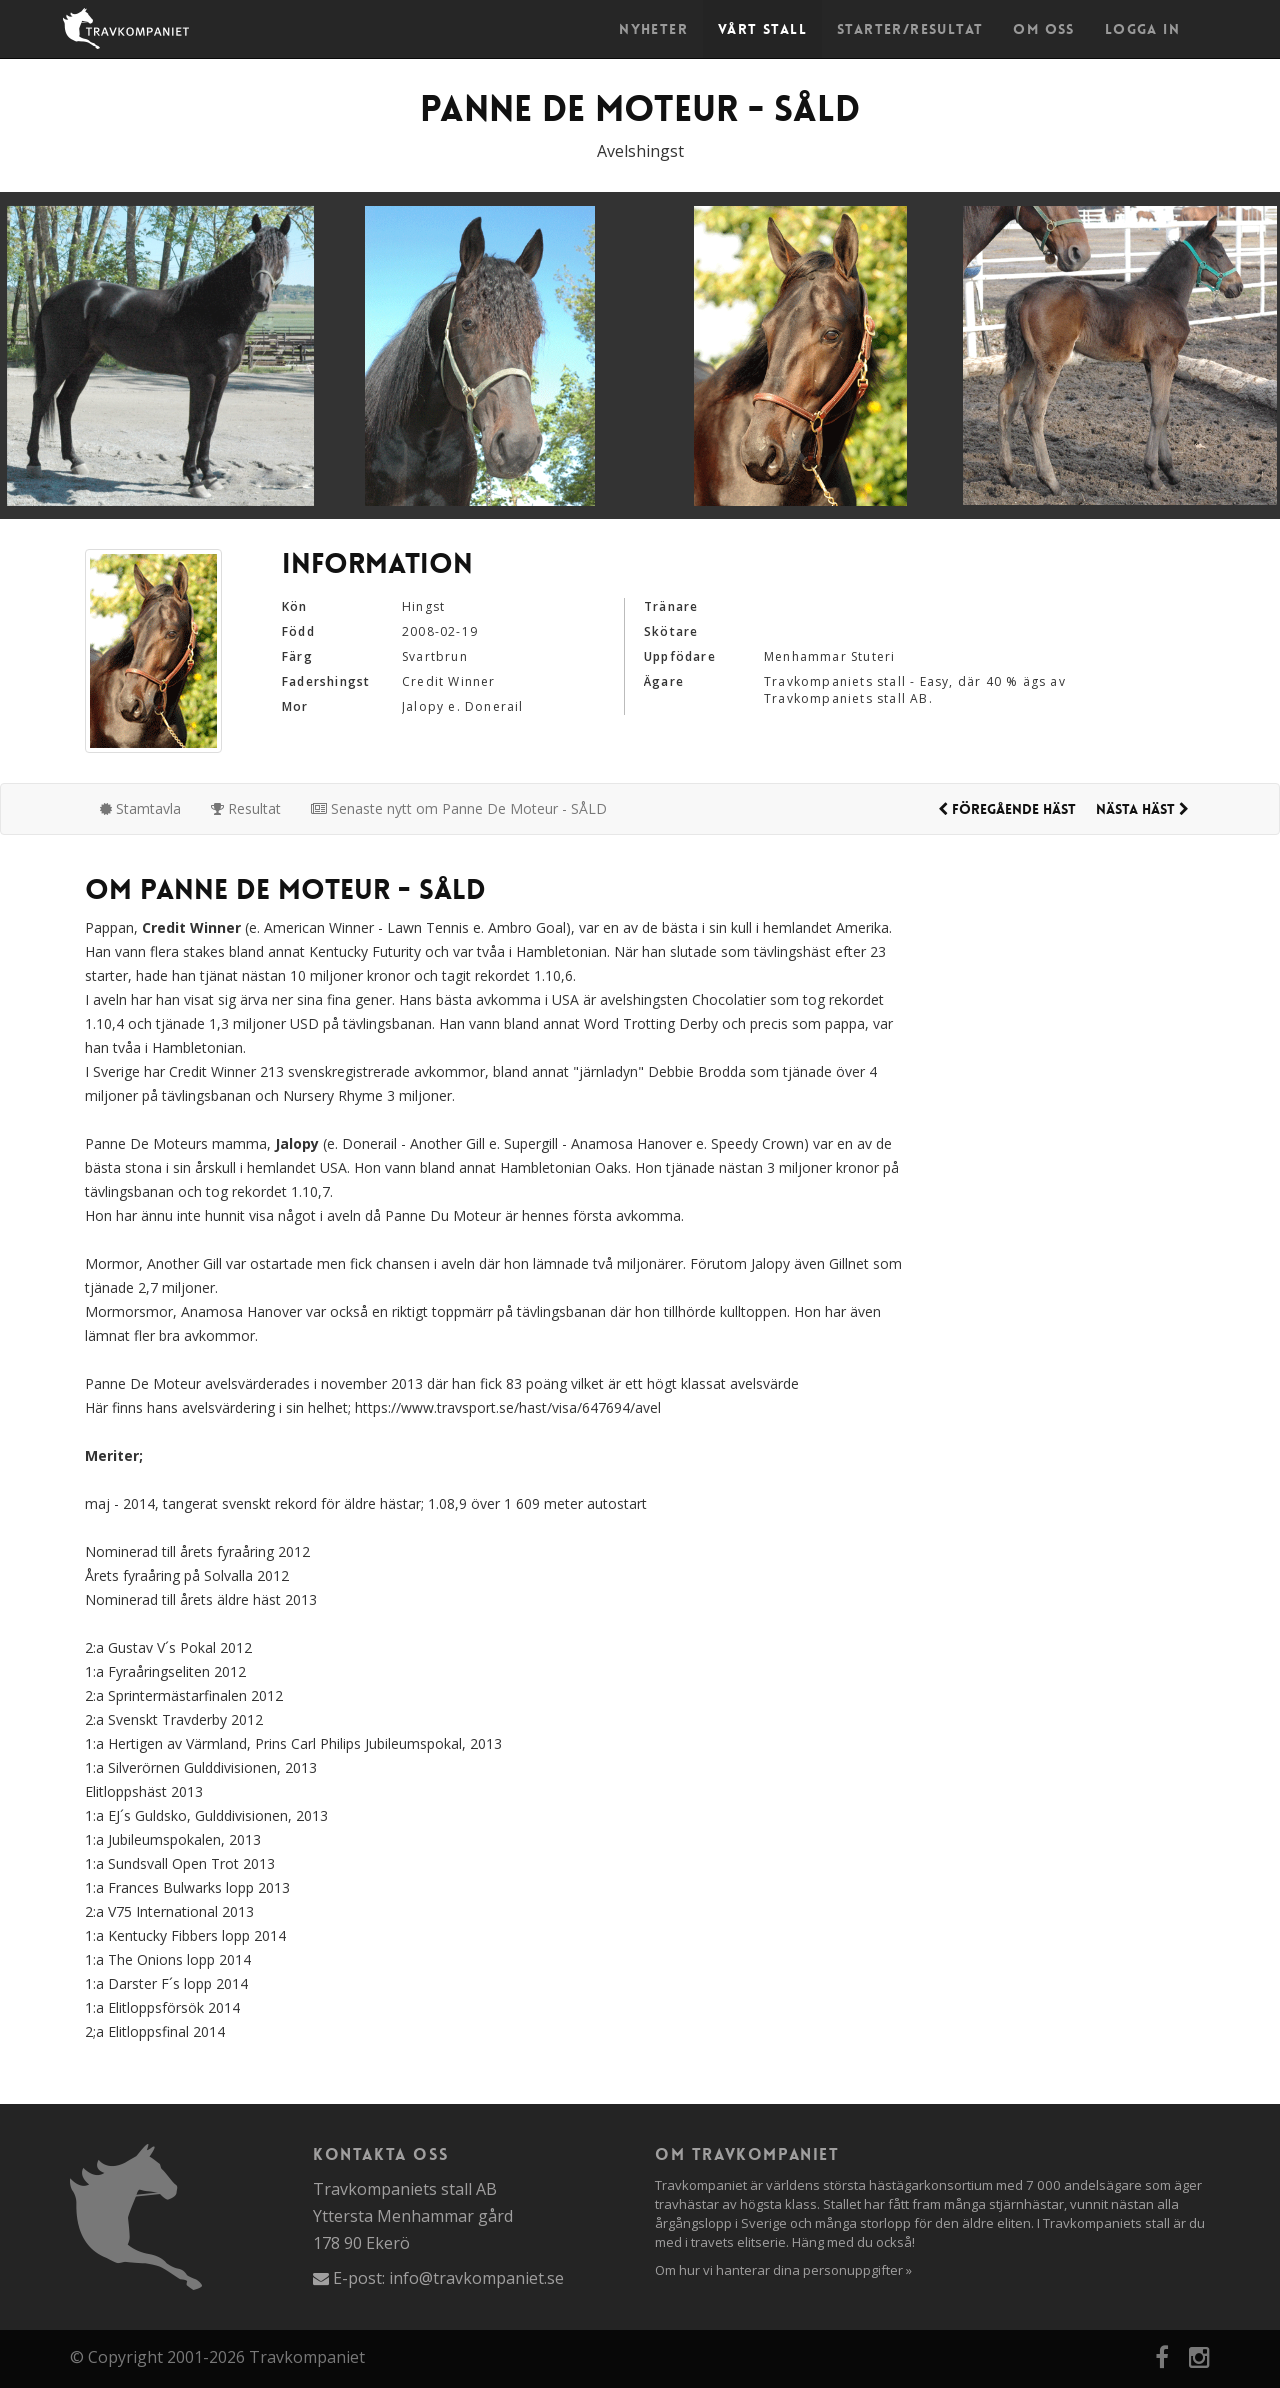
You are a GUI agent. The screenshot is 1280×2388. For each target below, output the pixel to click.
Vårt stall (762, 29)
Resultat (246, 808)
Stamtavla (140, 808)
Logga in (1142, 29)
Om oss (1043, 29)
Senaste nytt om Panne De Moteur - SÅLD (459, 808)
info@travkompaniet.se (476, 2278)
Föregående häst (1007, 809)
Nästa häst (1142, 809)
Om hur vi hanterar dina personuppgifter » (783, 2270)
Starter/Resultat (910, 29)
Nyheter (653, 29)
